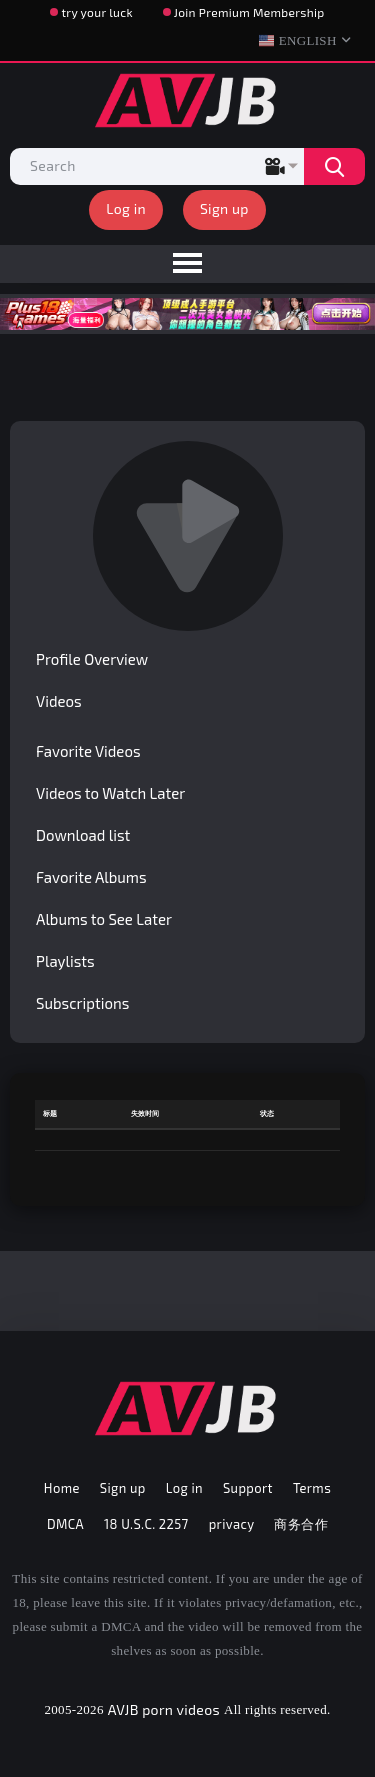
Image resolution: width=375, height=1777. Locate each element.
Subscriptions (82, 1003)
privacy (232, 1524)
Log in (126, 208)
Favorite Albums (91, 877)
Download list (83, 835)
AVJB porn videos (164, 1709)
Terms (312, 1488)
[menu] (187, 264)
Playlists (65, 961)
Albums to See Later (104, 919)
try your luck (96, 12)
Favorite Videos (88, 751)
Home (62, 1488)
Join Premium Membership (249, 12)
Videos (59, 701)
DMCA (65, 1524)
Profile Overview (92, 659)
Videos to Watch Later (110, 793)
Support (248, 1488)
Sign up (224, 208)
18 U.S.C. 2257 (146, 1524)
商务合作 (301, 1524)
